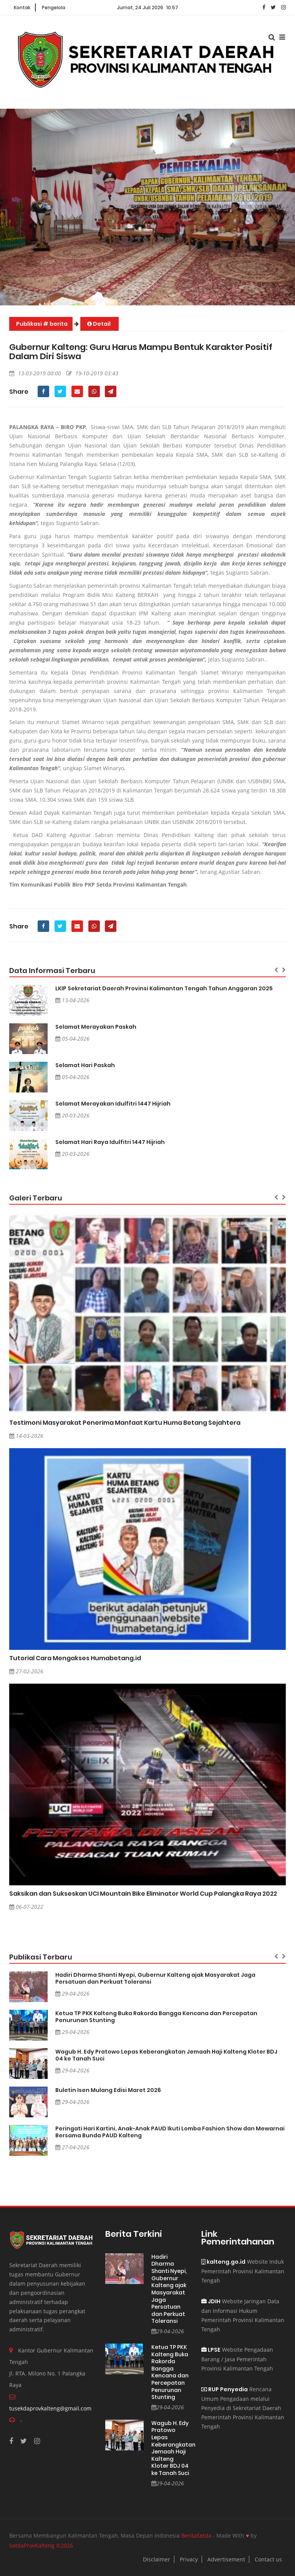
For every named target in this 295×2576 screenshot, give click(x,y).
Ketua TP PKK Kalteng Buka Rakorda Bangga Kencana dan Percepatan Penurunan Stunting (156, 2017)
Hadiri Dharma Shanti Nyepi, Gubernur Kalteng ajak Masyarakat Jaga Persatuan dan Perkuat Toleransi (155, 1978)
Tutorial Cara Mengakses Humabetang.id (75, 1658)
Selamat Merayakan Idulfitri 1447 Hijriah (113, 1103)
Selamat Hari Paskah (85, 1065)
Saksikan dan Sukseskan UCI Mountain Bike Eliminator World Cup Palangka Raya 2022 (143, 1893)
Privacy (189, 2559)
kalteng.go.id (223, 2262)
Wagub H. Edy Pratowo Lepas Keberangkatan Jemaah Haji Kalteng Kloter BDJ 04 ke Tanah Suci (166, 2055)
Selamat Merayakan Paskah (95, 1026)
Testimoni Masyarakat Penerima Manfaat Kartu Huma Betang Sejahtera (124, 1422)
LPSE (210, 2350)
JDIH (210, 2301)
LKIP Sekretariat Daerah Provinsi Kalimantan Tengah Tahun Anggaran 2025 (164, 988)
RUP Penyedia (224, 2389)
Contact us (268, 2559)
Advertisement (226, 2559)
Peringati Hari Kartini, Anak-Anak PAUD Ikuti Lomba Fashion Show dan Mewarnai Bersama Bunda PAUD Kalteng (170, 2132)
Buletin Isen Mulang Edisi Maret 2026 (108, 2090)
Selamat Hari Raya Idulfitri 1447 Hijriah (110, 1142)
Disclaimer (156, 2559)
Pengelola (53, 7)
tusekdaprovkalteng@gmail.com (50, 2408)
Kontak (22, 7)
